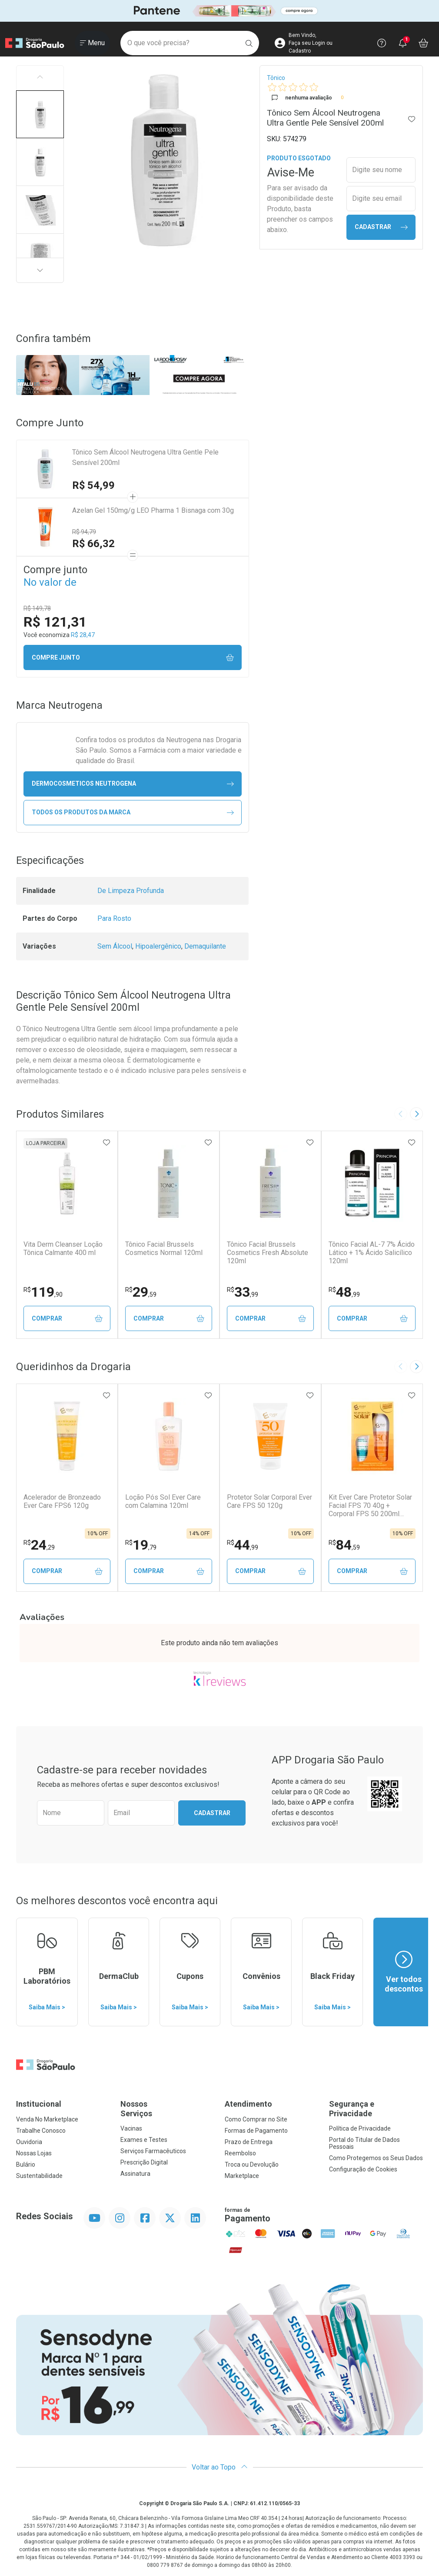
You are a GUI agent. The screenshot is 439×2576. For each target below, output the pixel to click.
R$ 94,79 (84, 531)
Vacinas (131, 2128)
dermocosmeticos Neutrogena (133, 783)
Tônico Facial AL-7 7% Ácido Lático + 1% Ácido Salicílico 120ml (372, 1252)
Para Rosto (114, 918)
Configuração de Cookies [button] (363, 2169)
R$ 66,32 (93, 543)
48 (344, 1292)
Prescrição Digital (144, 2162)
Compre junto (133, 657)
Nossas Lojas (34, 2153)
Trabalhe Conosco (41, 2130)
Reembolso (240, 2153)
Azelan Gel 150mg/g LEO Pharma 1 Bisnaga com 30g (153, 510)
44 (242, 1545)
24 (39, 1545)
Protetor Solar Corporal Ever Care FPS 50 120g (269, 1501)
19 (140, 1545)
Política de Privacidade (360, 2128)
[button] (40, 114)
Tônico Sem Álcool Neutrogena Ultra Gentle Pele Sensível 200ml (145, 457)
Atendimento (248, 2103)
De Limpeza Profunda (130, 890)
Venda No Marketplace (47, 2119)
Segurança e (376, 2108)
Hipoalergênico (158, 946)
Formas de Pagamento (256, 2130)
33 (242, 1292)
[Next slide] (416, 1113)
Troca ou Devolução (252, 2164)
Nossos (167, 2108)
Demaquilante (205, 946)
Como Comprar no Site (256, 2119)
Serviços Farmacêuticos (153, 2151)
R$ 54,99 (93, 485)
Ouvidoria (29, 2141)
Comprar (67, 1318)
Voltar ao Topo (220, 2467)
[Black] (219, 11)
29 (140, 1292)
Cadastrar (381, 227)
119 (43, 1292)
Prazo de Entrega (249, 2141)
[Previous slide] (400, 1113)
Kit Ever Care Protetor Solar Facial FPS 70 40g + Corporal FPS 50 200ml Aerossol (370, 1505)
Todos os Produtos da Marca (133, 812)
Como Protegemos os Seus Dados (376, 2157)
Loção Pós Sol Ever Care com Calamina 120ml (163, 1501)
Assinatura (135, 2173)
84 (344, 1545)
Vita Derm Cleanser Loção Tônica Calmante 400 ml (63, 1248)
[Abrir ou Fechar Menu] (92, 43)
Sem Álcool (114, 946)
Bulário (25, 2164)
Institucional (38, 2103)
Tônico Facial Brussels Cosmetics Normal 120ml (164, 1248)
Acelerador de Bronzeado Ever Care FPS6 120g (62, 1501)
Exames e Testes (143, 2139)
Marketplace (242, 2175)
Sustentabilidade (39, 2175)
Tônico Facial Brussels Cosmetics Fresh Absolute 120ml (267, 1252)
